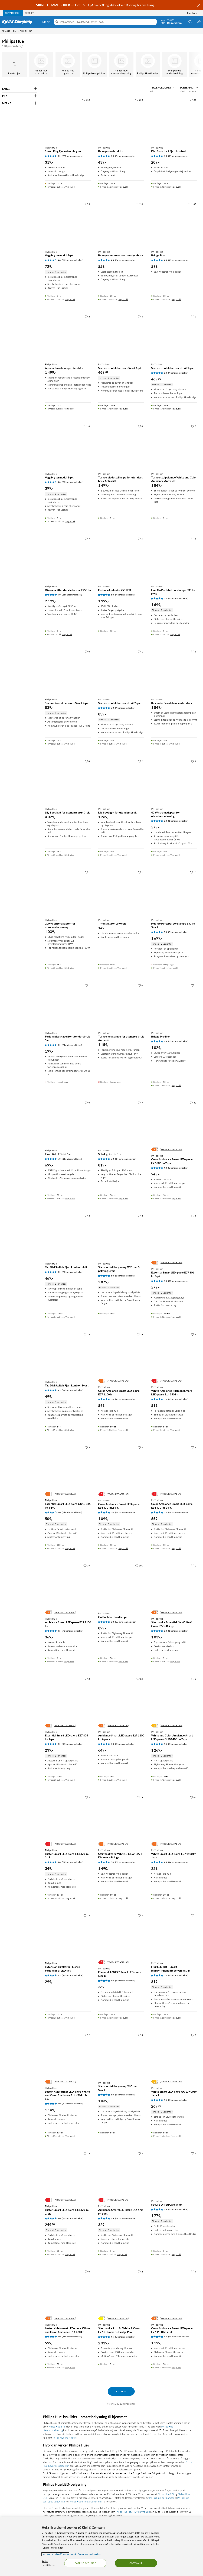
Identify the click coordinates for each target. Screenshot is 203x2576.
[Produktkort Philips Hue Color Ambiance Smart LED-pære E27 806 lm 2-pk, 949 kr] (174, 1122)
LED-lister (60, 2501)
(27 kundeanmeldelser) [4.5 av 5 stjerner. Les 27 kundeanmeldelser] (72, 1272)
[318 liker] (86, 100)
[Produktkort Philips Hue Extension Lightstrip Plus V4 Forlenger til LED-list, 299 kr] (68, 1935)
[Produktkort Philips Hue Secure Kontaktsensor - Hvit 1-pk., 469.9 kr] (174, 336)
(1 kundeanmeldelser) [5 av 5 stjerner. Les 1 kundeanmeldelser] (72, 594)
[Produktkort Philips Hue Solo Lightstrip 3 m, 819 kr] (121, 1122)
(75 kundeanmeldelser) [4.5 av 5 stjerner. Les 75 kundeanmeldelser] (72, 1630)
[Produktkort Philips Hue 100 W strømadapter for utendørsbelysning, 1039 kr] (68, 892)
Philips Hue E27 (166, 2494)
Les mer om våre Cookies (55, 2554)
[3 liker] (87, 1216)
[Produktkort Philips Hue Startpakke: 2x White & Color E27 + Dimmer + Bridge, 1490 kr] (121, 1817)
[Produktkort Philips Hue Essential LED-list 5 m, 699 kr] (68, 1122)
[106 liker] (139, 1565)
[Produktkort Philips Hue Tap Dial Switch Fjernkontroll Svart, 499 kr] (68, 1354)
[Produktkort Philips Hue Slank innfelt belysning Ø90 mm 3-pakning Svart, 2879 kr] (121, 1235)
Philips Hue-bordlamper (161, 2497)
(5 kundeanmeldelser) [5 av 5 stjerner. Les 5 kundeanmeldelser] (125, 1980)
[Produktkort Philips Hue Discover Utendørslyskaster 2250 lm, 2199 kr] (68, 558)
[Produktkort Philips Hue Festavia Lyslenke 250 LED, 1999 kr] (121, 558)
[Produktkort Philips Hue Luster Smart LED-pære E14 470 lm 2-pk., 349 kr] (68, 1817)
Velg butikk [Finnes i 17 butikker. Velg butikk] (70, 1198)
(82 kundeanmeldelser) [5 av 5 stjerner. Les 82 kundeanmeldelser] (72, 1862)
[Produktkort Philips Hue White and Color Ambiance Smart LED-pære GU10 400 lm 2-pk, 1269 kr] (174, 1698)
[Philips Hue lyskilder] (94, 64)
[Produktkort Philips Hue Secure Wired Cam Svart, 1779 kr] (174, 2173)
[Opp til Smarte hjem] (14, 64)
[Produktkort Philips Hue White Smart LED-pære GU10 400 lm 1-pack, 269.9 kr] (174, 2054)
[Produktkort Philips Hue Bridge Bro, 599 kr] (174, 223)
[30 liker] (193, 1103)
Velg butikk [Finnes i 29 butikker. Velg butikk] (70, 1548)
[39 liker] (86, 1565)
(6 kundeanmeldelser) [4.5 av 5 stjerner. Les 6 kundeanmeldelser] (178, 1041)
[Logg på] (171, 21)
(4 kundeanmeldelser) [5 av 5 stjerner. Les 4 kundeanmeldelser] (178, 372)
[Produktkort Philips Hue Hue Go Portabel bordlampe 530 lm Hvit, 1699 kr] (174, 558)
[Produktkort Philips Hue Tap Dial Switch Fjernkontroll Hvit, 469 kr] (68, 1235)
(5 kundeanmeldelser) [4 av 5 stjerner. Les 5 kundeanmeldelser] (72, 1512)
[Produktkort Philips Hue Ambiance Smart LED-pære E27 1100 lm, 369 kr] (68, 1585)
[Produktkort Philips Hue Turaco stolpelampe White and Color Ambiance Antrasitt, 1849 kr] (174, 446)
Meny (43, 22)
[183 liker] (192, 204)
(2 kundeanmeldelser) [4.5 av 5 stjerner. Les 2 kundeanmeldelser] (72, 1045)
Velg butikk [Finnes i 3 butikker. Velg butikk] (69, 968)
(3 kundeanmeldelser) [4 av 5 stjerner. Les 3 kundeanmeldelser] (178, 1167)
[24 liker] (193, 100)
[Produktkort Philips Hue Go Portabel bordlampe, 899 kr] (121, 1585)
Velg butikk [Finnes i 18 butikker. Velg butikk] (70, 2367)
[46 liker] (193, 1797)
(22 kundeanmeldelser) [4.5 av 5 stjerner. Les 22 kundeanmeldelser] (72, 1975)
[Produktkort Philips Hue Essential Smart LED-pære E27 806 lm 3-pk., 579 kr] (174, 1235)
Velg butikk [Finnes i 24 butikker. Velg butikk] (123, 2017)
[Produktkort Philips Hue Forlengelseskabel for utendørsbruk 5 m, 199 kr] (68, 1005)
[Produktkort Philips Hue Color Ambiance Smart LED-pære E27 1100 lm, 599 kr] (121, 1354)
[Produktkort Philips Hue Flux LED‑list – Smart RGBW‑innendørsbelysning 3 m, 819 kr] (174, 1935)
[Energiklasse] (154, 1149)
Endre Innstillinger (48, 2563)
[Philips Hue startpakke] (41, 64)
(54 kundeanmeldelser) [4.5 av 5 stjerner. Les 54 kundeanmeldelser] (125, 260)
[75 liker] (139, 1797)
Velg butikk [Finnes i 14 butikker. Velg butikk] (70, 521)
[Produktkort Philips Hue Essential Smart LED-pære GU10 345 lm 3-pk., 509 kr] (68, 1467)
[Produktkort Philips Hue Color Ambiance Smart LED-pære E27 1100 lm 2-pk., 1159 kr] (174, 2291)
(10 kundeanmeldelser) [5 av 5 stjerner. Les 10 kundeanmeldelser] (72, 2103)
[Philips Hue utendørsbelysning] (121, 64)
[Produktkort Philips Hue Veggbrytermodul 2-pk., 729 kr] (68, 223)
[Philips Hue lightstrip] (68, 64)
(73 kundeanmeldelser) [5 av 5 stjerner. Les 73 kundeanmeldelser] (125, 1399)
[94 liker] (139, 204)
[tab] (13, 13)
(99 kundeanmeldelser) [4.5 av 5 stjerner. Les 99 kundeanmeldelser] (178, 156)
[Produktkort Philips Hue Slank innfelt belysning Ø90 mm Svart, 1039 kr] (121, 2054)
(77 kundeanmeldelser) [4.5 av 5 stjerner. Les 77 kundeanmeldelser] (178, 260)
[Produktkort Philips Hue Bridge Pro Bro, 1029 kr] (174, 1005)
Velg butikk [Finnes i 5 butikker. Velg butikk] (175, 743)
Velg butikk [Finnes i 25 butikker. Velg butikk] (70, 2017)
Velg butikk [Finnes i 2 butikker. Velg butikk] (69, 855)
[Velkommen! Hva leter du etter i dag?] (107, 22)
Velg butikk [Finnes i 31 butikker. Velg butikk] (176, 299)
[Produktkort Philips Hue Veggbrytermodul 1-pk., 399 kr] (68, 446)
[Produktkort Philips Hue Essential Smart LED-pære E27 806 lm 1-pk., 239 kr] (68, 1698)
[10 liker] (86, 426)
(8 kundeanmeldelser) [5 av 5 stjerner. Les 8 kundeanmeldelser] (178, 598)
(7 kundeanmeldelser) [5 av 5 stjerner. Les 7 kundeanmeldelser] (72, 2336)
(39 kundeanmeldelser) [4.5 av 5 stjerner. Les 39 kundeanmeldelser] (125, 2218)
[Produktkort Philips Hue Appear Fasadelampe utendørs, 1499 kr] (68, 336)
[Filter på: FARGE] (19, 89)
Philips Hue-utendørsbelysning (86, 2501)
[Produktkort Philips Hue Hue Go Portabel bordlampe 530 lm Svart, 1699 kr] (174, 892)
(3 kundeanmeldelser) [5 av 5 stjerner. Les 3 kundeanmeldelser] (125, 1744)
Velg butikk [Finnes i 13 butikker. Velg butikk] (70, 299)
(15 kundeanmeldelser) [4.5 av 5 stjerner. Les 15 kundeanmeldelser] (178, 1281)
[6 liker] (193, 316)
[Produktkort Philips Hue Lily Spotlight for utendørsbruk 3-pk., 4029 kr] (68, 781)
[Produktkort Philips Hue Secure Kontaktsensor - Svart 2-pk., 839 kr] (68, 671)
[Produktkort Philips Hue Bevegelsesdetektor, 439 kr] (121, 119)
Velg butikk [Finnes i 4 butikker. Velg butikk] (175, 634)
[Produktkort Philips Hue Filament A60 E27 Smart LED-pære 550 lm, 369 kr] (121, 1935)
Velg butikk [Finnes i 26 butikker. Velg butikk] (70, 186)
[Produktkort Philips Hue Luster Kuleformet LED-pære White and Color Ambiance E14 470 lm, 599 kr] (68, 2291)
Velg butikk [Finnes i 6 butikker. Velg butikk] (69, 408)
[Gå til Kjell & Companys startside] (18, 22)
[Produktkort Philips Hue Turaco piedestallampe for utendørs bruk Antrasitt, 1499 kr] (121, 446)
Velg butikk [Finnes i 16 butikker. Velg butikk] (176, 1085)
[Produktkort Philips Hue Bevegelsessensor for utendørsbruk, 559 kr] (121, 223)
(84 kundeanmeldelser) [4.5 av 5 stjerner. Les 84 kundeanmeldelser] (125, 156)
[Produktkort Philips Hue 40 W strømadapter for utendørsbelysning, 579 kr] (174, 781)
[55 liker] (139, 1334)
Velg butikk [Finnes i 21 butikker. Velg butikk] (176, 1198)
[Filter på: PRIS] (19, 96)
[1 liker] (140, 651)
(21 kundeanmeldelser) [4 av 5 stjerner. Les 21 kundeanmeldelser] (72, 260)
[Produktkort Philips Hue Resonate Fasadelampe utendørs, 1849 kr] (174, 671)
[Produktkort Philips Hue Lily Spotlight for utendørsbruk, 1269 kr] (121, 781)
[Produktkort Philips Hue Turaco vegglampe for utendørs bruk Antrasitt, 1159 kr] (121, 1005)
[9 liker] (87, 1797)
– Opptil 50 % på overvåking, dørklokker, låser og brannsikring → (97, 5)
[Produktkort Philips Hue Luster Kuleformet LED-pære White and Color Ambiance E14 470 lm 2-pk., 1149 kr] (68, 2054)
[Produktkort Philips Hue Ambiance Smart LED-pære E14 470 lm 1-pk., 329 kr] (121, 2173)
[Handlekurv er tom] (199, 21)
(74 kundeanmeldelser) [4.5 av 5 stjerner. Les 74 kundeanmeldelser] (178, 1862)
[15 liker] (86, 2153)
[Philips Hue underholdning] (174, 64)
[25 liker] (86, 1915)
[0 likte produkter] (190, 21)
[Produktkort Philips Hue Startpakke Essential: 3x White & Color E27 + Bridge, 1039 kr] (174, 1585)
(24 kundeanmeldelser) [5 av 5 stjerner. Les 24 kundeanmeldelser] (125, 1512)
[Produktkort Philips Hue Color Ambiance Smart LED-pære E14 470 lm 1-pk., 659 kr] (174, 1467)
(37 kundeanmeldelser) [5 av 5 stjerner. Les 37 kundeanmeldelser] (125, 1621)
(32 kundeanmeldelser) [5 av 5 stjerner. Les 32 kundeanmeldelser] (125, 1862)
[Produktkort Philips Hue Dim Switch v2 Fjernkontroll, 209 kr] (174, 119)
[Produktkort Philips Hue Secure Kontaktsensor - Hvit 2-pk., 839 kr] (121, 671)
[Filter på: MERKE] (19, 103)
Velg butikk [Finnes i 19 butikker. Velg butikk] (123, 408)
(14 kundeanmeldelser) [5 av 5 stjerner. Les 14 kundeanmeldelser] (125, 1159)
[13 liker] (86, 1334)
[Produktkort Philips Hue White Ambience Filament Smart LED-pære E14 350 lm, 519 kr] (174, 1354)
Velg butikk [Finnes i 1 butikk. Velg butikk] (67, 634)
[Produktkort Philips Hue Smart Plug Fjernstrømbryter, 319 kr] (68, 119)
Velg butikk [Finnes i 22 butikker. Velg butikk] (176, 2017)
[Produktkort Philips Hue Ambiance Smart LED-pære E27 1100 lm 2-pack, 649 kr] (121, 1698)
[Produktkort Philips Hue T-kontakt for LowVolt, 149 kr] (121, 892)
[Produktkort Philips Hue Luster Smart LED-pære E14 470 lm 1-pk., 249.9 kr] (68, 2173)
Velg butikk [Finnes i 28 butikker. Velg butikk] (123, 1430)
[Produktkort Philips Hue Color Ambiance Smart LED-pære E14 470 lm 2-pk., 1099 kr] (121, 1467)
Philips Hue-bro (56, 2426)
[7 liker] (87, 539)
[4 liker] (140, 316)
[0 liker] (140, 426)
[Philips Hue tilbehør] (148, 64)
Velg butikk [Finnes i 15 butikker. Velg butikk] (70, 743)
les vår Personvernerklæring (85, 2554)
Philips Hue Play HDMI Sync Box (133, 2511)
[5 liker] (87, 204)
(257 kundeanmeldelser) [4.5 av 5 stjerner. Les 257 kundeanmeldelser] (73, 156)
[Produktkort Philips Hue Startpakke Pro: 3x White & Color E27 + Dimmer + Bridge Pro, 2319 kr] (121, 2291)
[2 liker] (87, 316)
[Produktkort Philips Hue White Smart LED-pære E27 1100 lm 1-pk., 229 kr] (174, 1817)
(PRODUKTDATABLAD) (171, 1149)
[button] (22, 46)
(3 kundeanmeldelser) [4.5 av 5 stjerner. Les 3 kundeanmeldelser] (178, 1744)
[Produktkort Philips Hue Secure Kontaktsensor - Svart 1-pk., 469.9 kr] (121, 336)
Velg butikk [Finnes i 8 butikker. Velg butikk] (122, 743)
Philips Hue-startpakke (65, 2437)
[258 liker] (139, 100)
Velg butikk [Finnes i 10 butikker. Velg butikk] (176, 2254)
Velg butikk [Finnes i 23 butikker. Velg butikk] (176, 186)
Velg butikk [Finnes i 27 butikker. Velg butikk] (176, 1548)
